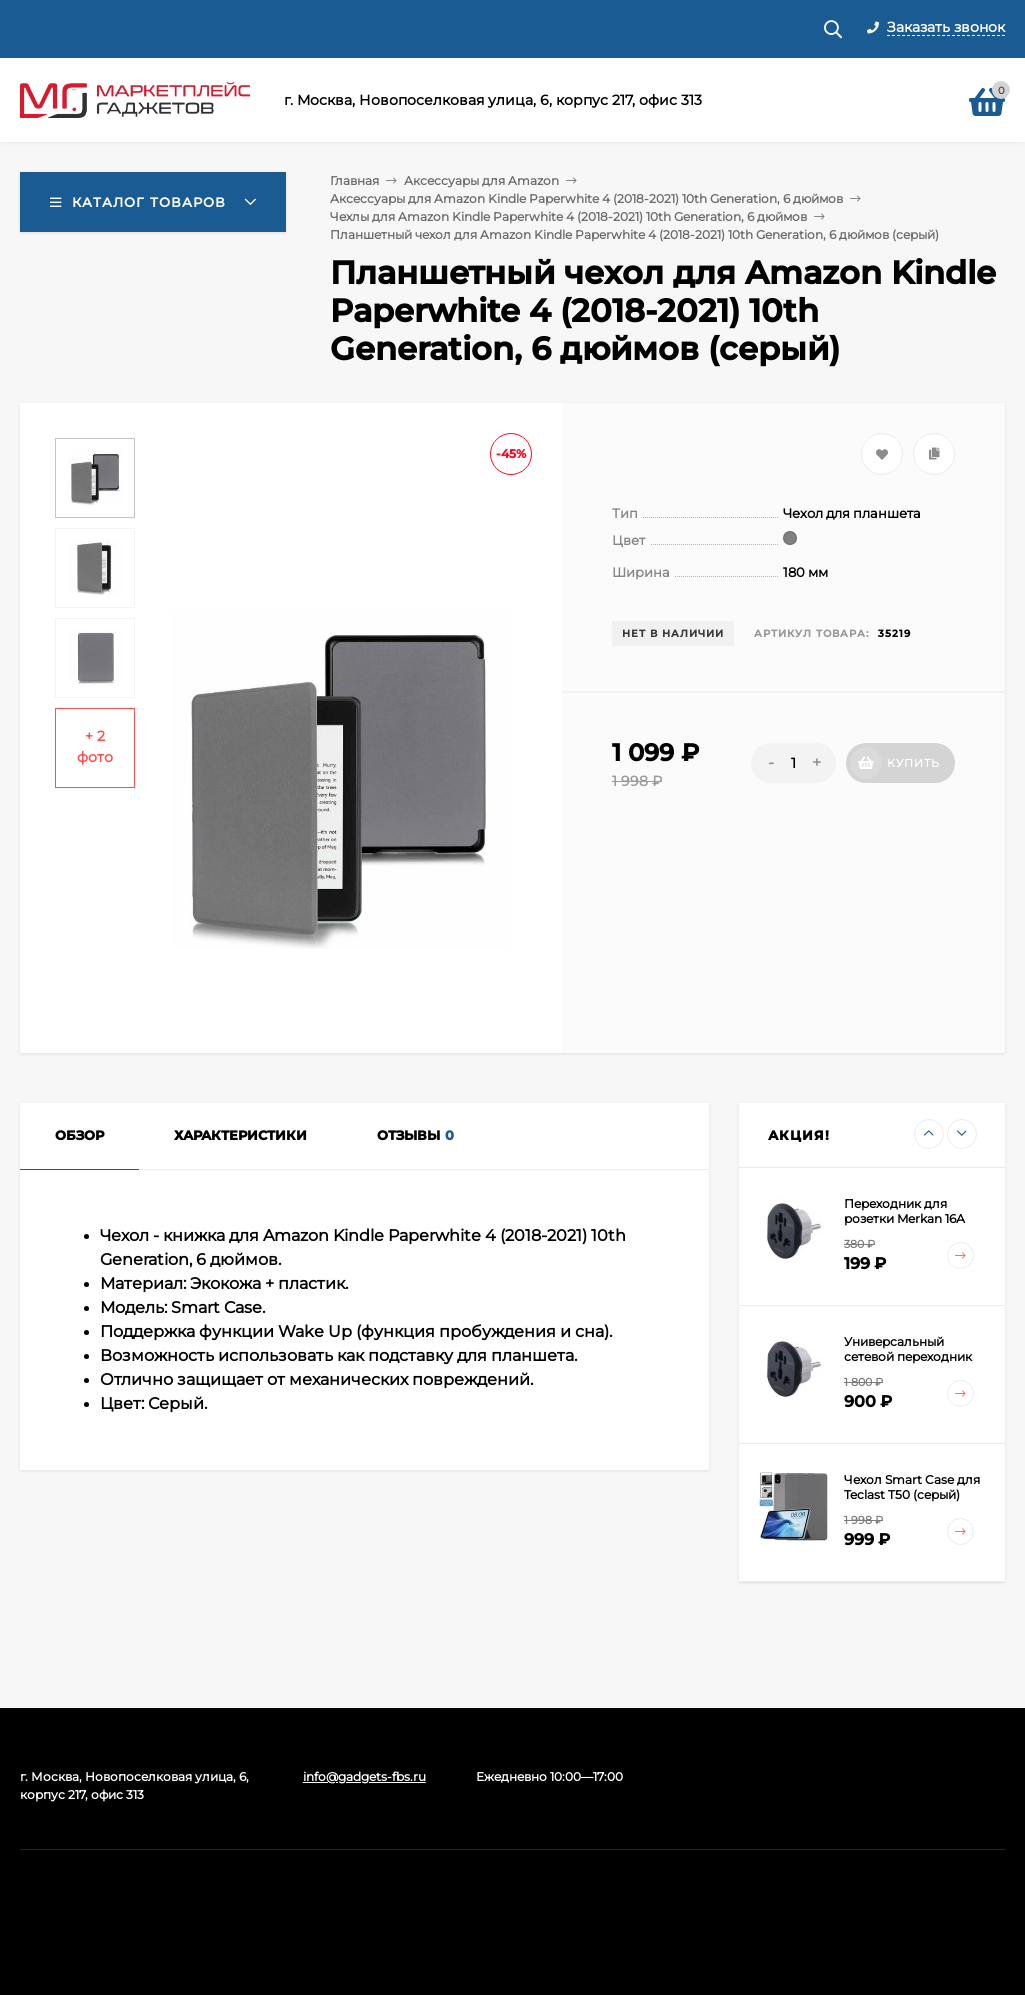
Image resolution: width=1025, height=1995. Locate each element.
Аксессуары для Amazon (481, 180)
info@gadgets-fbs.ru (364, 1776)
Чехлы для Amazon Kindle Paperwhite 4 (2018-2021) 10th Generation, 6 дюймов (568, 216)
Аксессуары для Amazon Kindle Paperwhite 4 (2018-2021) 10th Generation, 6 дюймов (586, 198)
